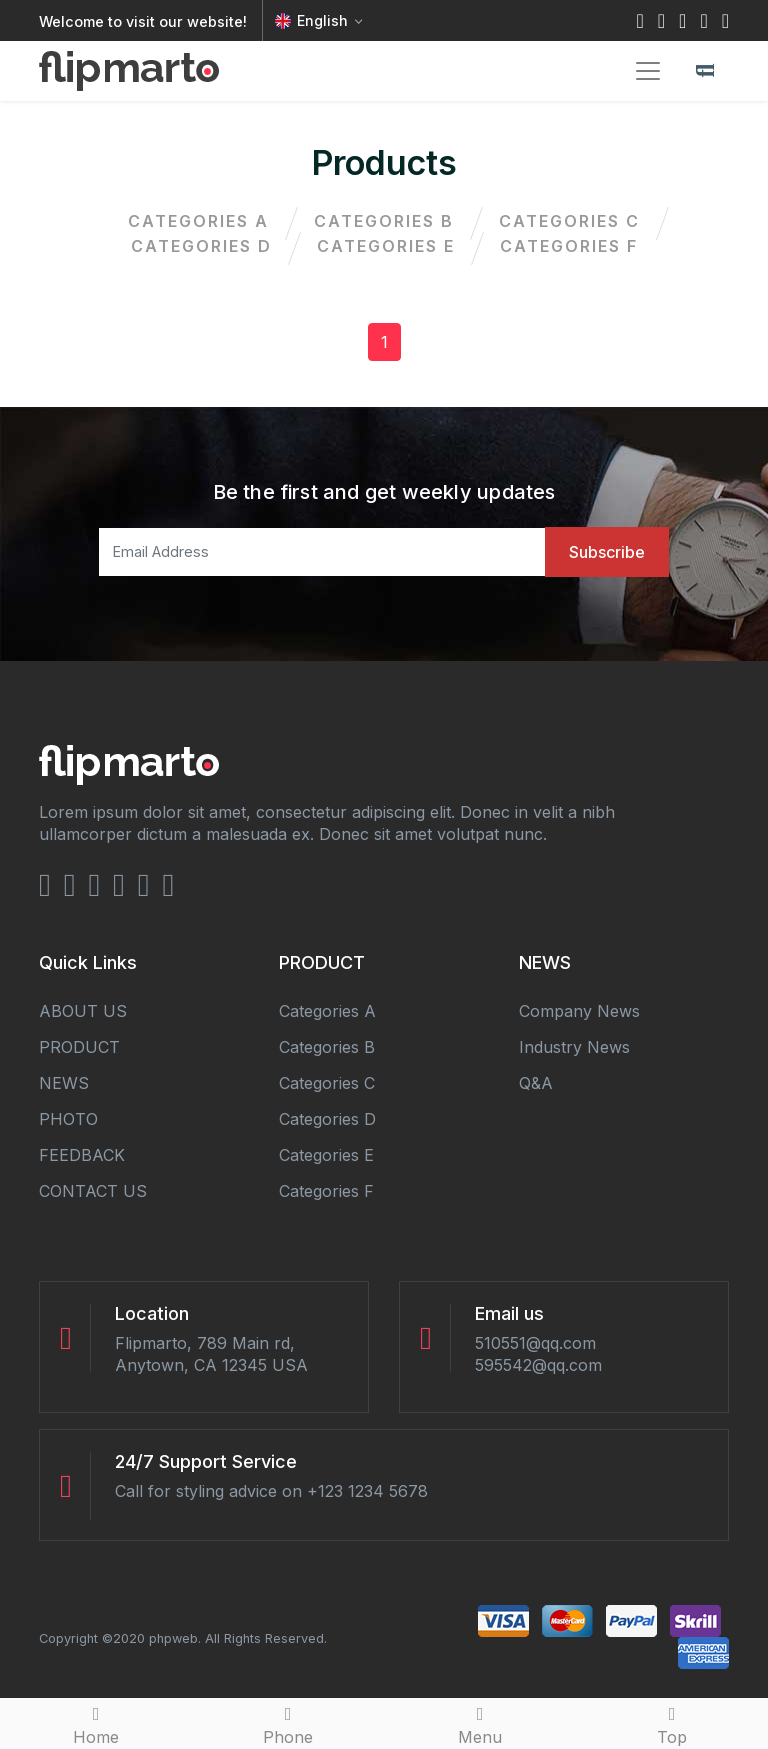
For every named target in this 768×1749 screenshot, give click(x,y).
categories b (384, 221)
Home (96, 1723)
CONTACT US (93, 1191)
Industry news (574, 1047)
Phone (288, 1723)
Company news (579, 1011)
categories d (201, 246)
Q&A (536, 1083)
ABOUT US (83, 1011)
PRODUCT (79, 1047)
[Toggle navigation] (648, 71)
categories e (386, 246)
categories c (569, 221)
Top (672, 1723)
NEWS (64, 1083)
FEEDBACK (82, 1155)
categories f (569, 246)
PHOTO (68, 1119)
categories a (198, 221)
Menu (480, 1723)
